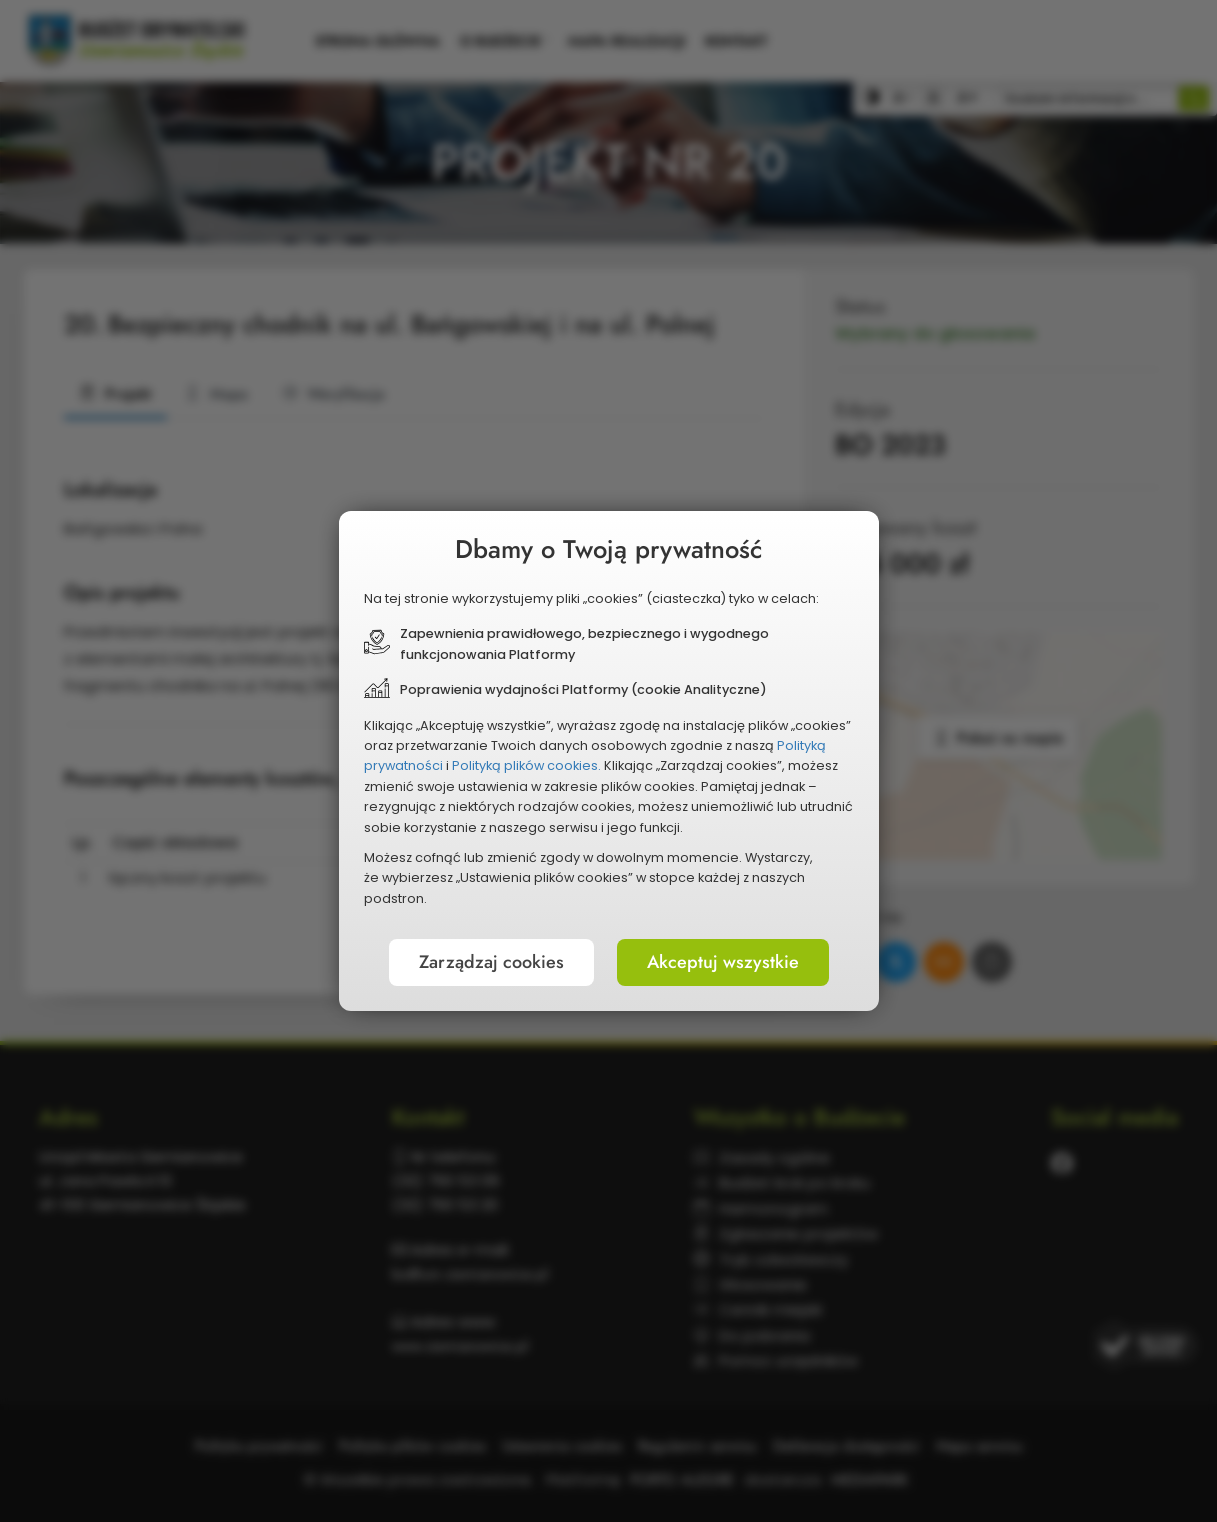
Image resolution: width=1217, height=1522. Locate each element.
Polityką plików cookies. (526, 765)
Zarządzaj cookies (491, 962)
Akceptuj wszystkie (723, 962)
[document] (609, 761)
